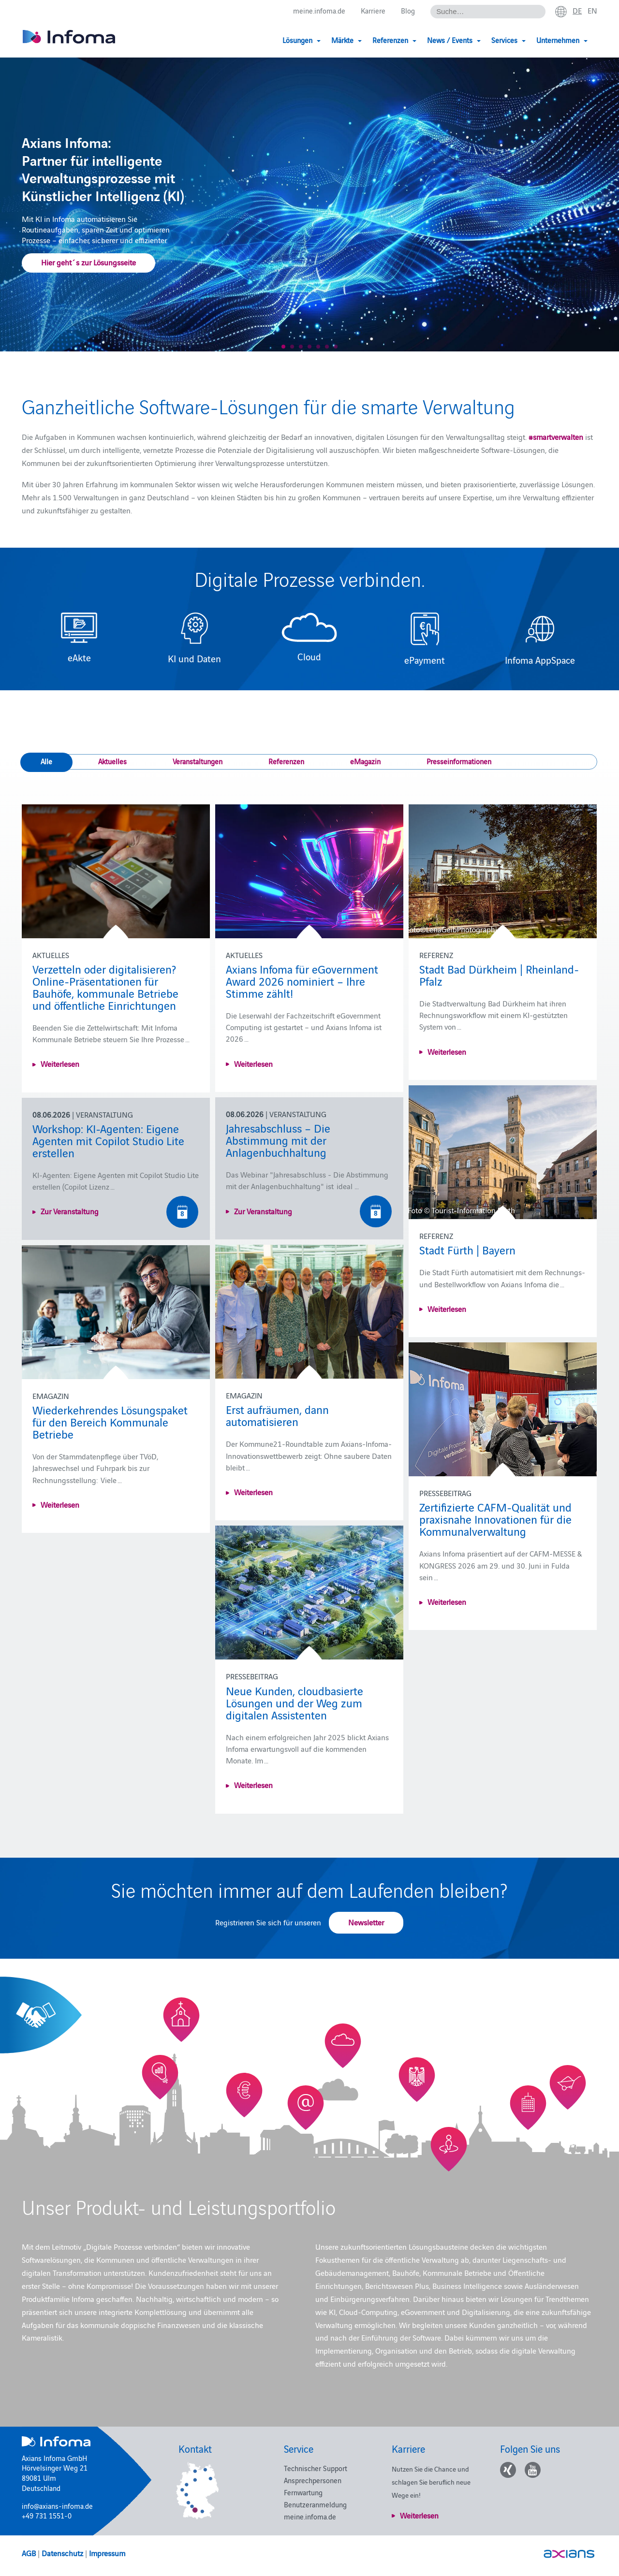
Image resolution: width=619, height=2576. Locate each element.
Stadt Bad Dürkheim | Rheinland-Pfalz (499, 975)
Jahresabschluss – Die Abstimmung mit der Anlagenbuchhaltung (278, 1140)
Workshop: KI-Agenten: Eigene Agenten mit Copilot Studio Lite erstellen (108, 1140)
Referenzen (286, 761)
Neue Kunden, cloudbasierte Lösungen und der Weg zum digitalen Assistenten (294, 1702)
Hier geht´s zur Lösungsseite (88, 262)
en (592, 10)
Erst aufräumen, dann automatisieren (277, 1415)
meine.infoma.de (319, 10)
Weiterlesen (60, 1063)
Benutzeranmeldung (315, 2504)
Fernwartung (303, 2492)
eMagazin (365, 761)
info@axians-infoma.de (57, 2506)
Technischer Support (315, 2468)
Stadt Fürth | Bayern (467, 1249)
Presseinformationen (459, 761)
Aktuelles (112, 761)
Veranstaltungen (197, 761)
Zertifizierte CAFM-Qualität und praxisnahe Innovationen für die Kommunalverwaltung (495, 1519)
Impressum (107, 2552)
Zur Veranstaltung (263, 1211)
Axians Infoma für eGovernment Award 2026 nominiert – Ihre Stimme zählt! (302, 981)
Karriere (373, 10)
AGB (29, 2552)
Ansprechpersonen (312, 2480)
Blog (408, 10)
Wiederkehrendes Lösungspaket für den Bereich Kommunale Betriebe (110, 1421)
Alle (46, 761)
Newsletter (366, 1922)
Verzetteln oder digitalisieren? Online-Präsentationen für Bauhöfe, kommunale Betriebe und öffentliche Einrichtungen (105, 987)
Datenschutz (62, 2552)
